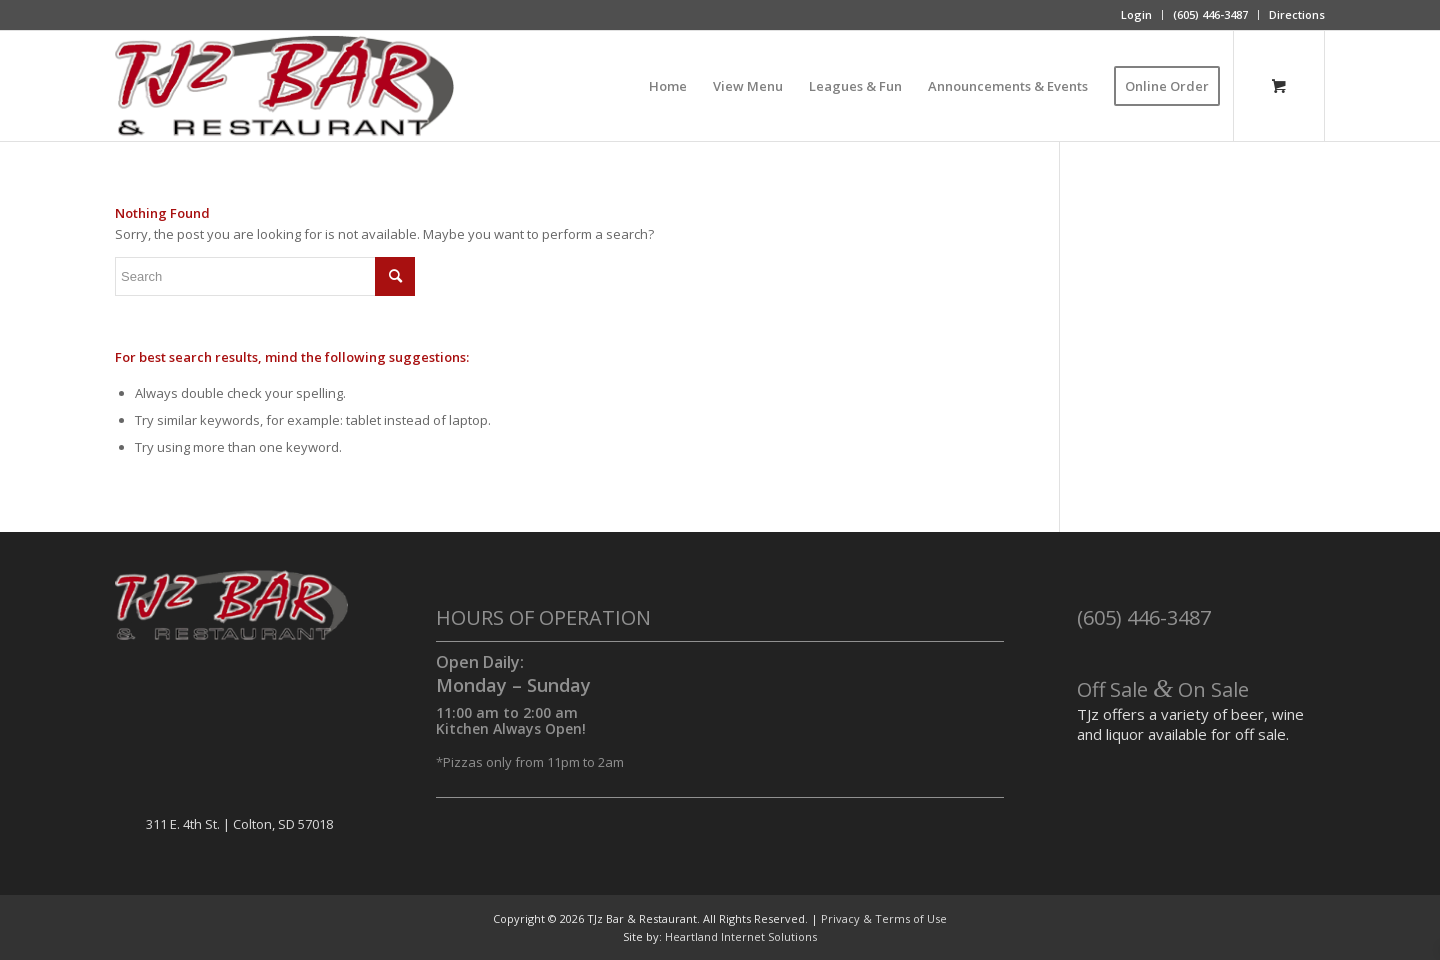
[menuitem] (1137, 15)
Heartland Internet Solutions (741, 936)
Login (1136, 14)
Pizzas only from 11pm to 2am (533, 762)
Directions (1297, 14)
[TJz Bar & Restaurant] (284, 86)
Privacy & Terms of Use (884, 918)
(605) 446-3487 (1210, 14)
